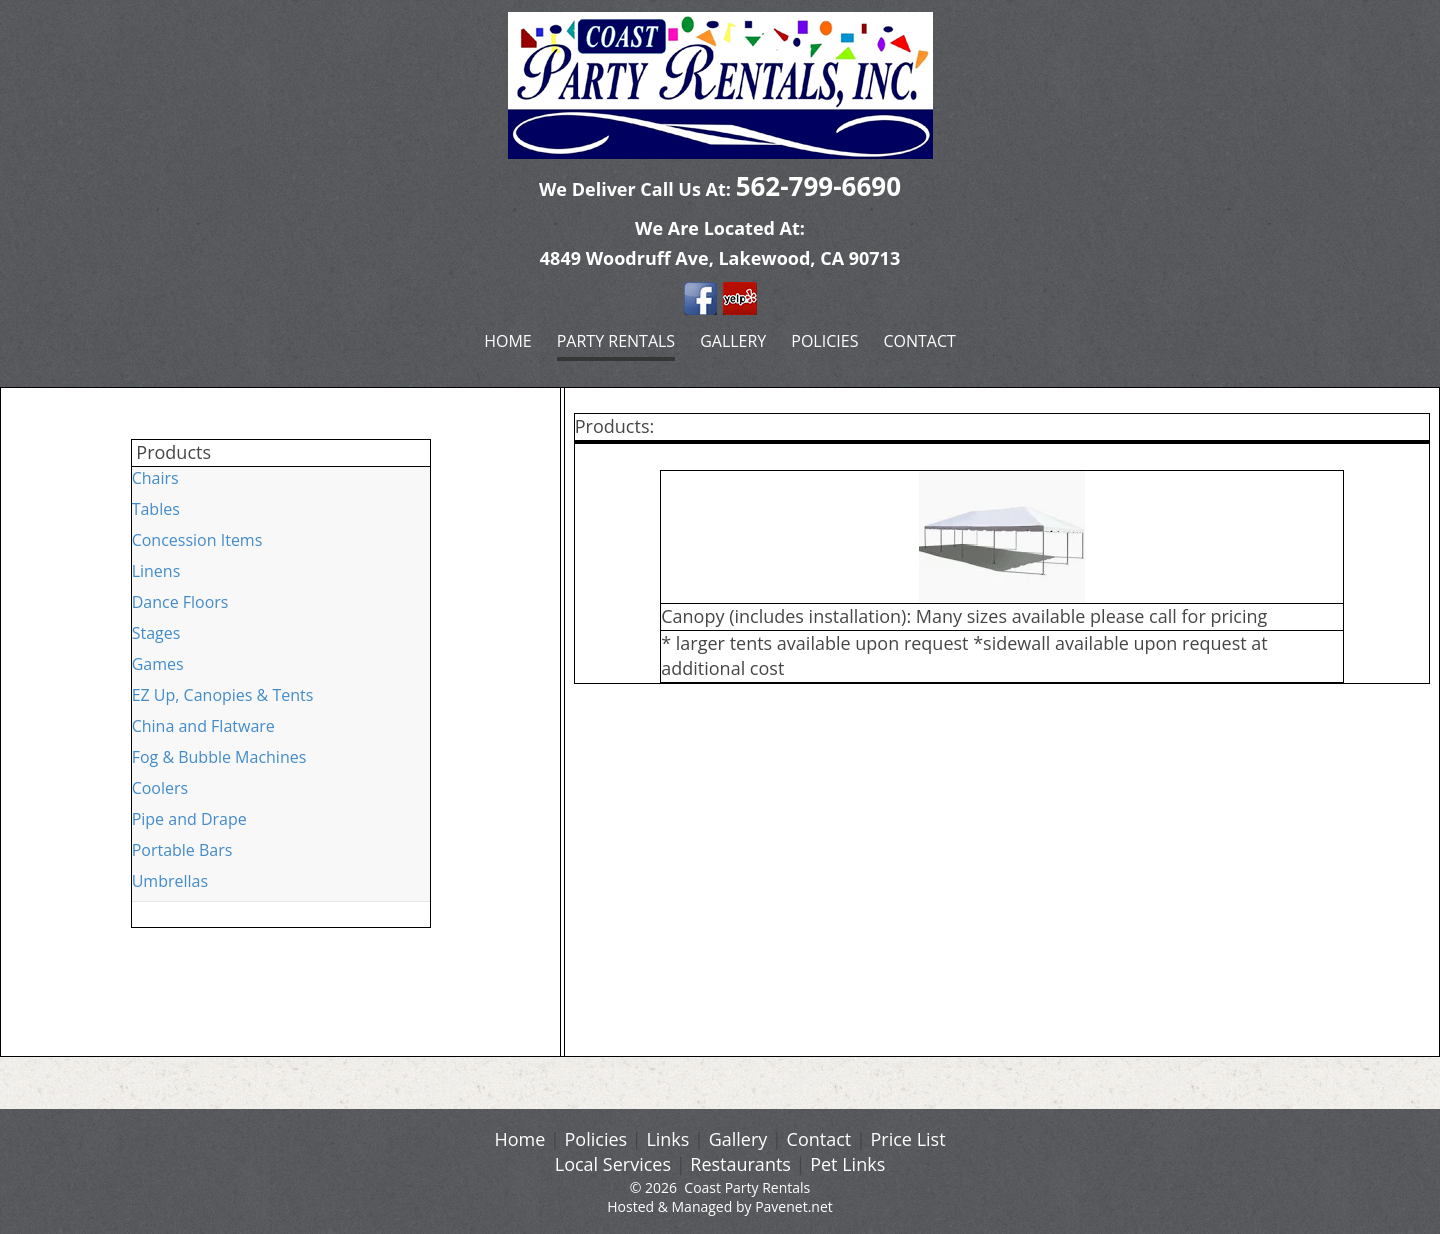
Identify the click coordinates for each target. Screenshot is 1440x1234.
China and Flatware (203, 726)
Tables (156, 509)
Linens (156, 571)
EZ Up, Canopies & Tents (223, 695)
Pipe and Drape (189, 819)
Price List (908, 1139)
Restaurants (740, 1164)
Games (158, 664)
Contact (919, 341)
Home (508, 341)
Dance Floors (180, 602)
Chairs (155, 478)
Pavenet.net (794, 1206)
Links (667, 1139)
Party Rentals (616, 341)
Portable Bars (182, 850)
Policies (824, 341)
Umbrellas (170, 881)
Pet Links (847, 1164)
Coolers (160, 788)
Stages (156, 633)
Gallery (733, 341)
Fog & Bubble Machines (219, 757)
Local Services (613, 1164)
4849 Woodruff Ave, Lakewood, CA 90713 (720, 258)
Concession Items (197, 540)
